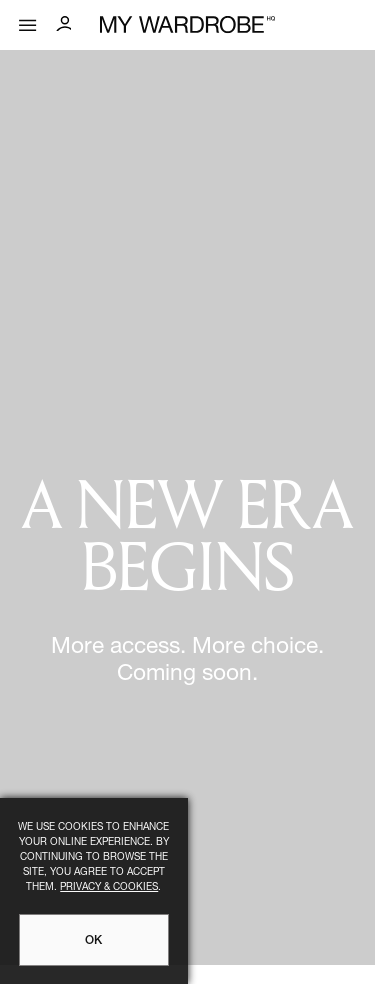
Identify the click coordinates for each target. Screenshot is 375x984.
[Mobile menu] (28, 20)
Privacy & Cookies (109, 888)
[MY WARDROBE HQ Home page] (187, 25)
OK (93, 941)
